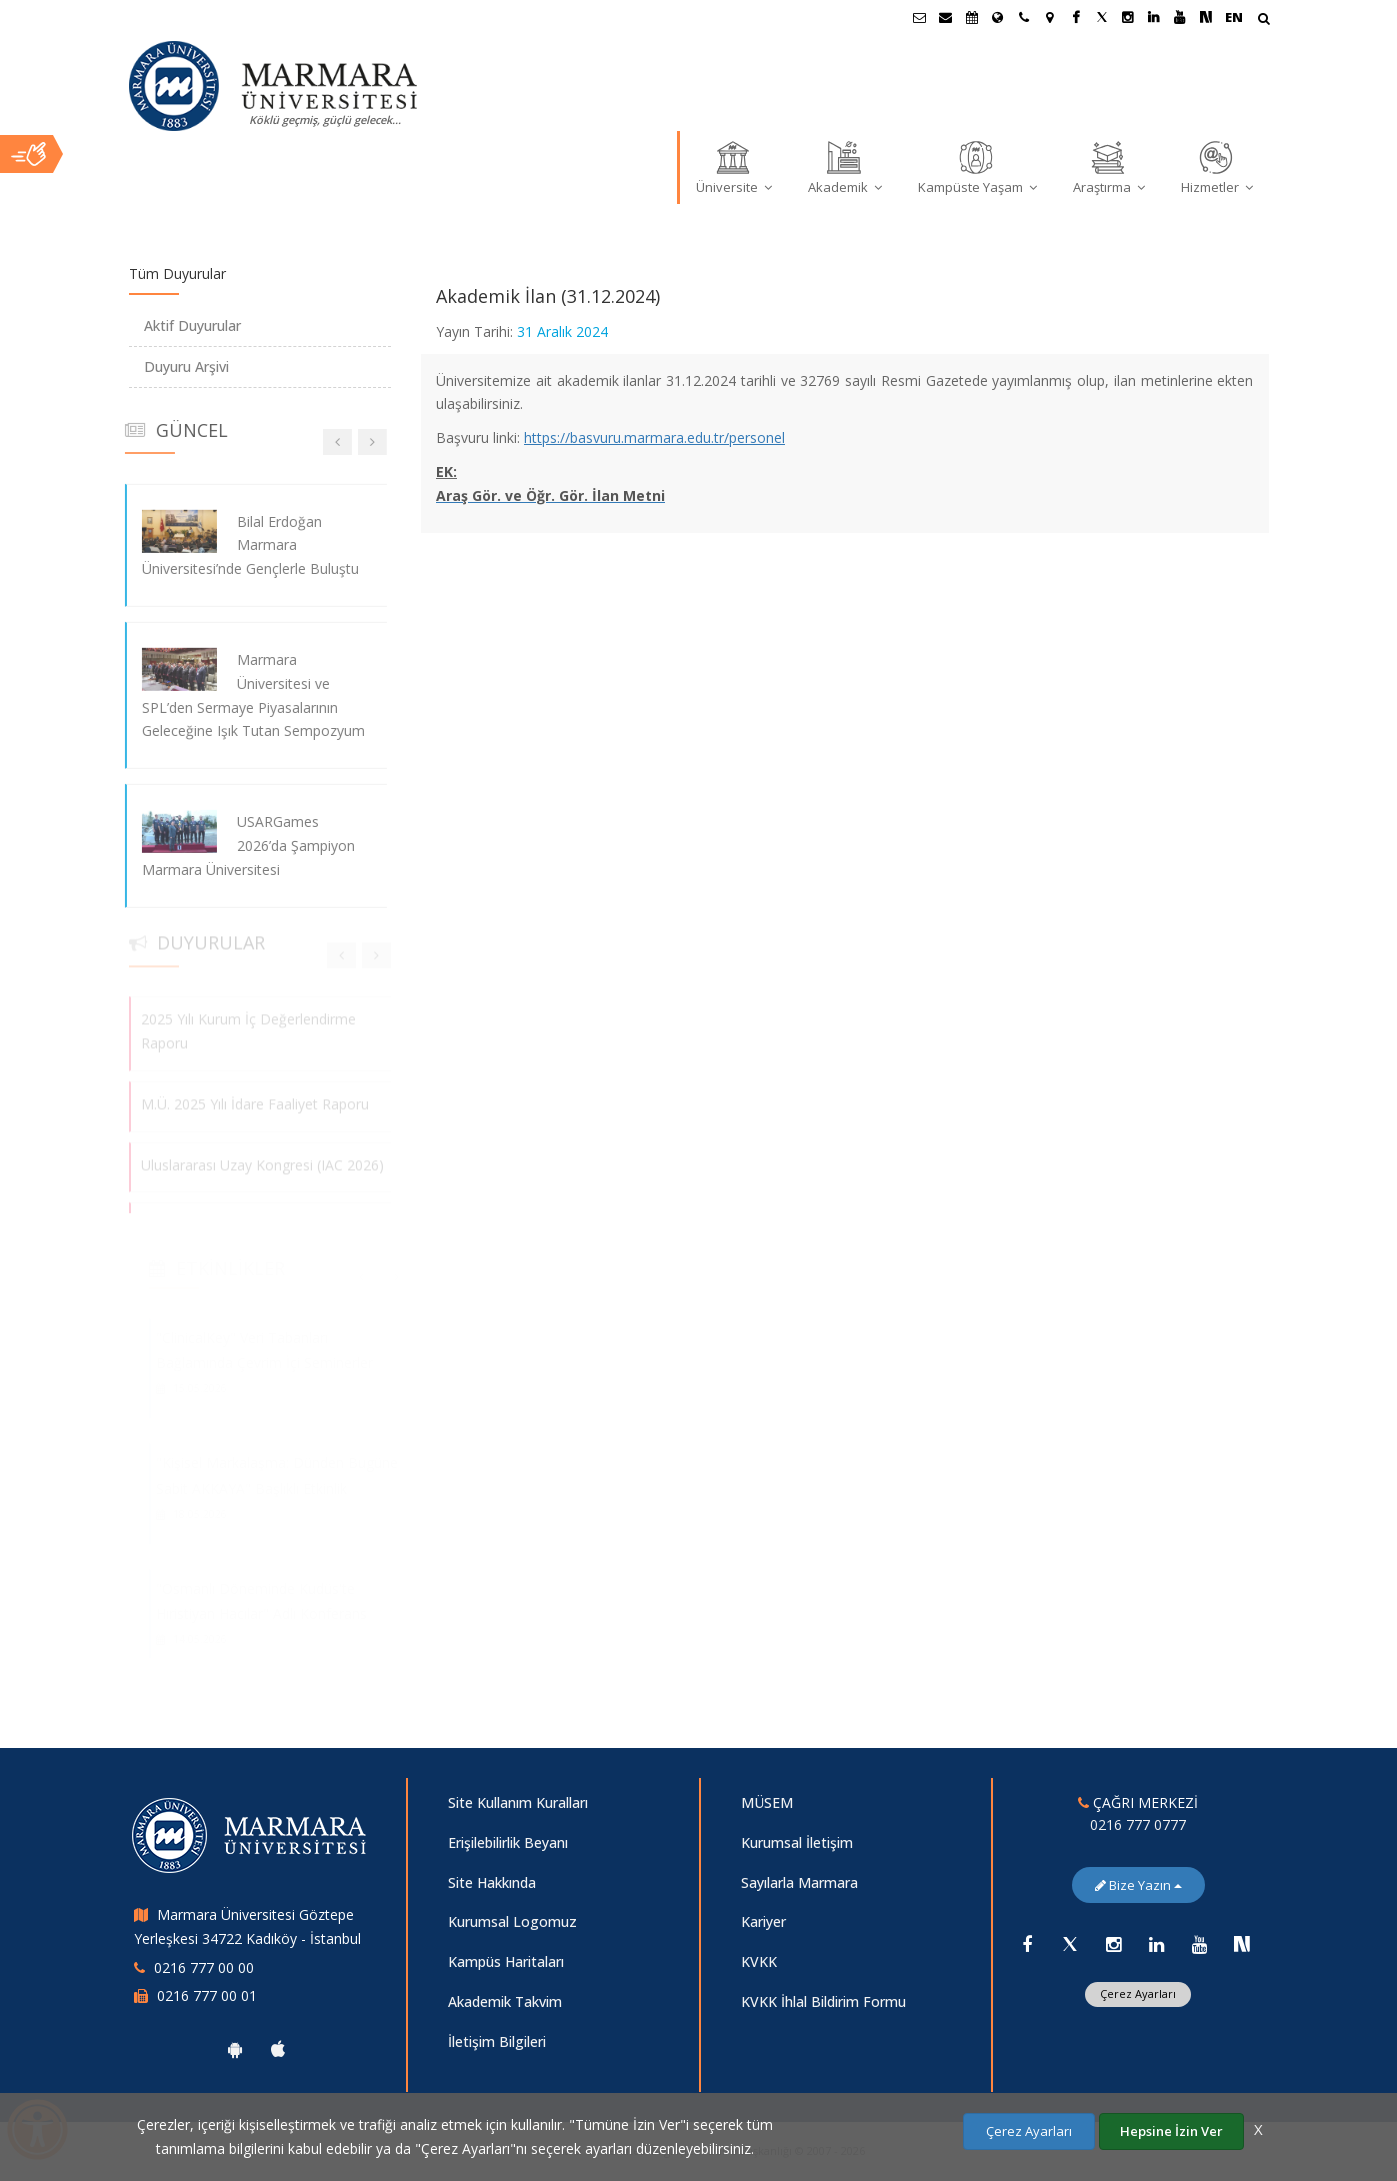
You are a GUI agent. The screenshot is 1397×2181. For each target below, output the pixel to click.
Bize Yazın (1138, 1885)
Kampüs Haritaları (506, 1961)
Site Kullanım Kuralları (518, 1802)
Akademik (845, 167)
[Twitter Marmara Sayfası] (1102, 17)
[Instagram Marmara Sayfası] (1128, 17)
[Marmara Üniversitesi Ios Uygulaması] (278, 2049)
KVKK (759, 1961)
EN (1234, 17)
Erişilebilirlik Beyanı (508, 1842)
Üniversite (734, 167)
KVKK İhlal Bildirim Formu (823, 2001)
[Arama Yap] (1263, 20)
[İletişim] (1024, 17)
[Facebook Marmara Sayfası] (1076, 17)
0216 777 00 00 (204, 1967)
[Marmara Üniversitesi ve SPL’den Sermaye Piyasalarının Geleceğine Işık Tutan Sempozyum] (166, 669)
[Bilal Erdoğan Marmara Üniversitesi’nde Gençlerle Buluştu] (166, 530)
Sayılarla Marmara (799, 1882)
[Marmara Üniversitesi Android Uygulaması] (235, 2049)
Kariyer (763, 1921)
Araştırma (1109, 167)
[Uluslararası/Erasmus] (998, 17)
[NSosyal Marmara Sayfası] (1206, 17)
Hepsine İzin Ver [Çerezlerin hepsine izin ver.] (1171, 2131)
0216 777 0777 (1138, 1824)
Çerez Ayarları (1138, 1993)
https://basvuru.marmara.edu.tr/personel (654, 437)
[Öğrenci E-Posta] (920, 17)
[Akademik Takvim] (972, 17)
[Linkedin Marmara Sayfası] (1154, 17)
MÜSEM (767, 1802)
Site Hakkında (492, 1882)
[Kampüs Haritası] (1050, 17)
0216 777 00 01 (207, 1995)
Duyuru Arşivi (186, 366)
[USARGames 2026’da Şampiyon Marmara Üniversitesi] (166, 831)
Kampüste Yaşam (977, 167)
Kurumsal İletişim (797, 1842)
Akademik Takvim (505, 2001)
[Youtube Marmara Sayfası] (1180, 17)
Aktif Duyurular (192, 325)
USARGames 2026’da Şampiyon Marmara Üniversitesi (235, 845)
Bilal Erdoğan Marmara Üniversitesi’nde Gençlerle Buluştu (237, 544)
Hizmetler (1217, 167)
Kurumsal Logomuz (512, 1921)
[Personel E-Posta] (946, 17)
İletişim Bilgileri (497, 2041)
